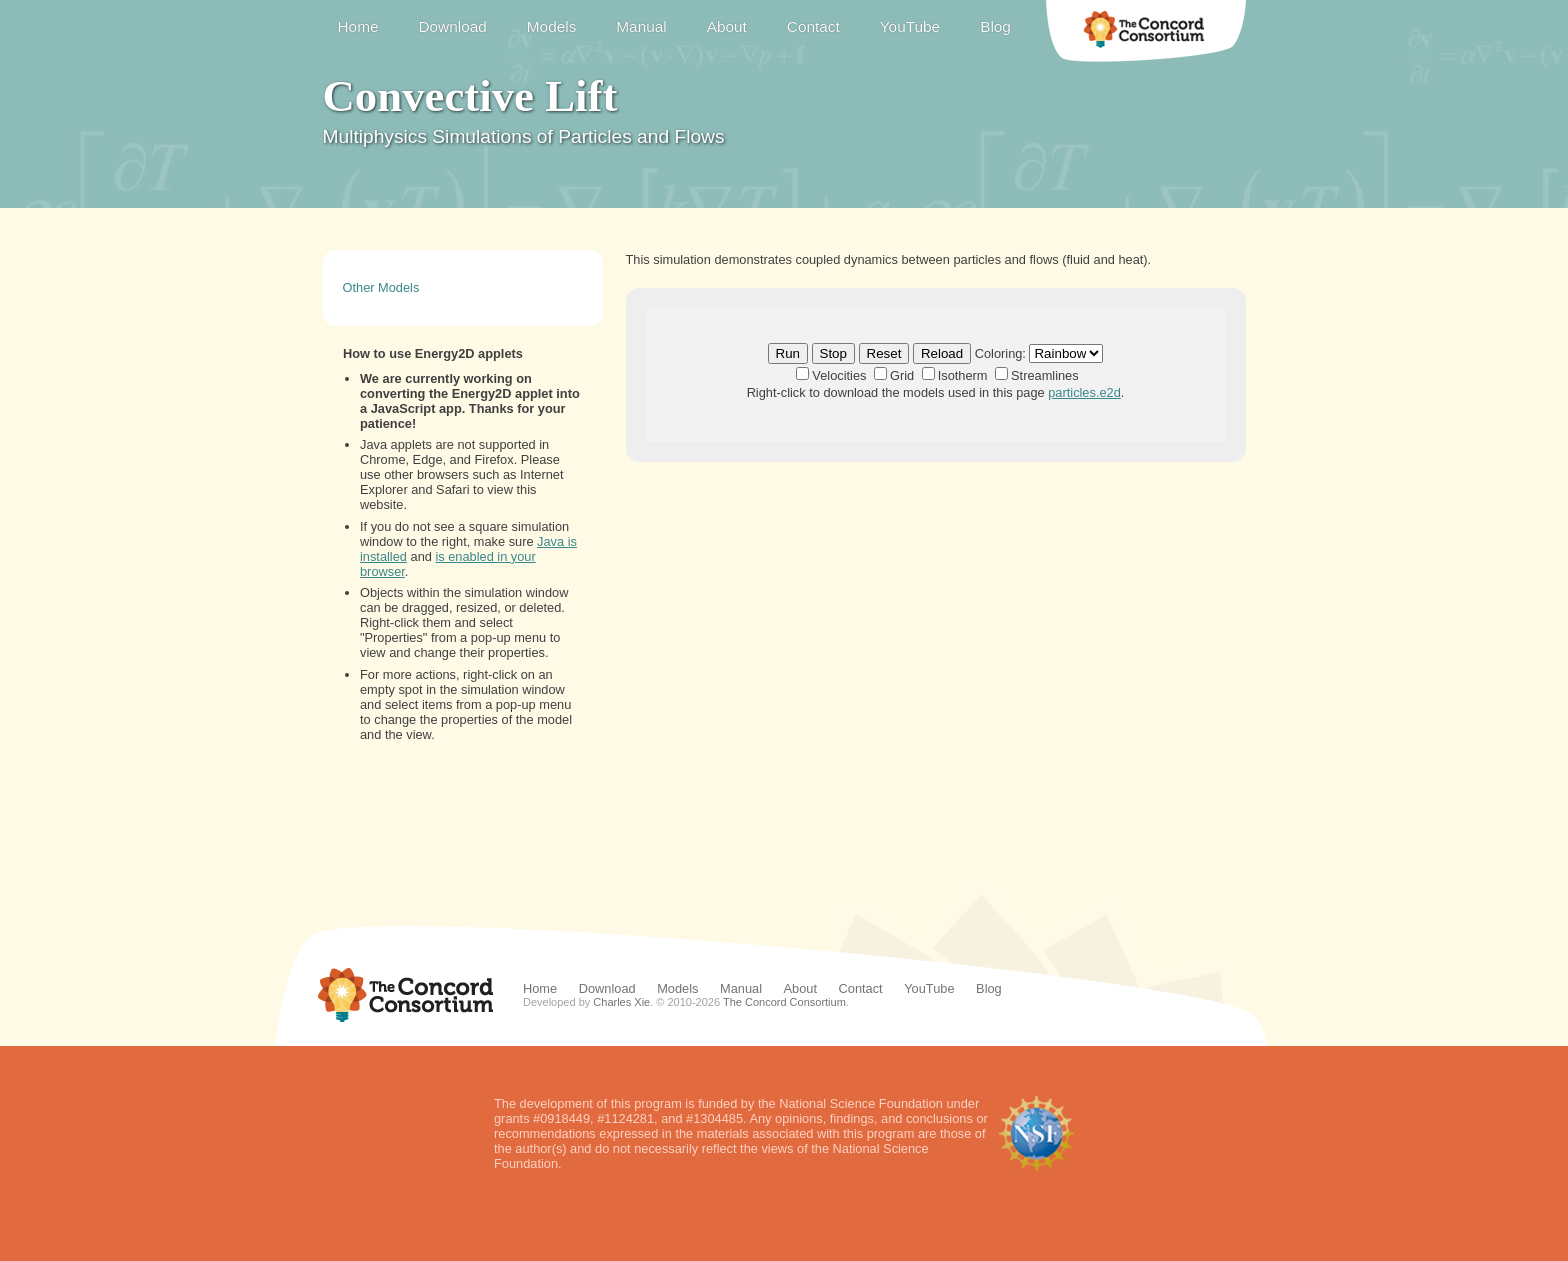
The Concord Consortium (1146, 31)
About (727, 26)
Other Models (381, 287)
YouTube (910, 26)
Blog (995, 26)
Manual (641, 26)
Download (452, 26)
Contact (813, 26)
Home (358, 26)
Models (552, 26)
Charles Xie (621, 1002)
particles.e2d (1084, 392)
